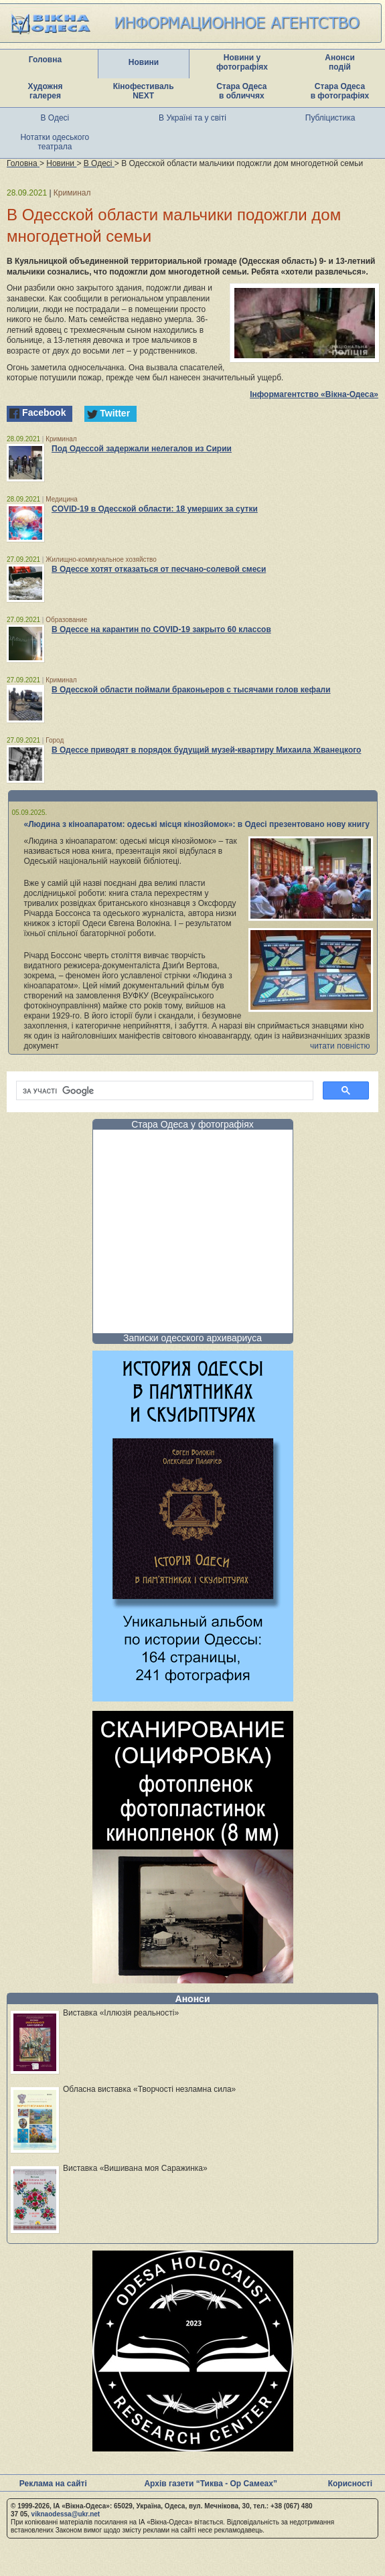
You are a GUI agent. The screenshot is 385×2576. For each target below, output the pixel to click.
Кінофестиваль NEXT (143, 91)
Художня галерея (45, 91)
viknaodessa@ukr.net (65, 2514)
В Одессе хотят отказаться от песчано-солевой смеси (159, 569)
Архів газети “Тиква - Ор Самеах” (210, 2483)
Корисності (350, 2483)
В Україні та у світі (192, 118)
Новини (144, 62)
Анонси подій (340, 62)
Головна (45, 59)
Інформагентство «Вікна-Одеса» (314, 394)
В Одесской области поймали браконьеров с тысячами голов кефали (191, 689)
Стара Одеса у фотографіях (192, 1124)
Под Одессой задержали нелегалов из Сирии (142, 448)
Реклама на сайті (53, 2483)
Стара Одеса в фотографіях (340, 91)
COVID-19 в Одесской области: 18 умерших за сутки (155, 509)
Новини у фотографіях (242, 62)
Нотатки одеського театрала (54, 142)
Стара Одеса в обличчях (241, 91)
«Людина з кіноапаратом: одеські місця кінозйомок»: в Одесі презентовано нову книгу (197, 824)
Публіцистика (330, 118)
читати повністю (340, 1046)
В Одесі (55, 118)
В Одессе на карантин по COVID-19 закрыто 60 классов (161, 629)
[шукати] (163, 1091)
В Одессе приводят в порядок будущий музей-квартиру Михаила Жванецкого (206, 750)
